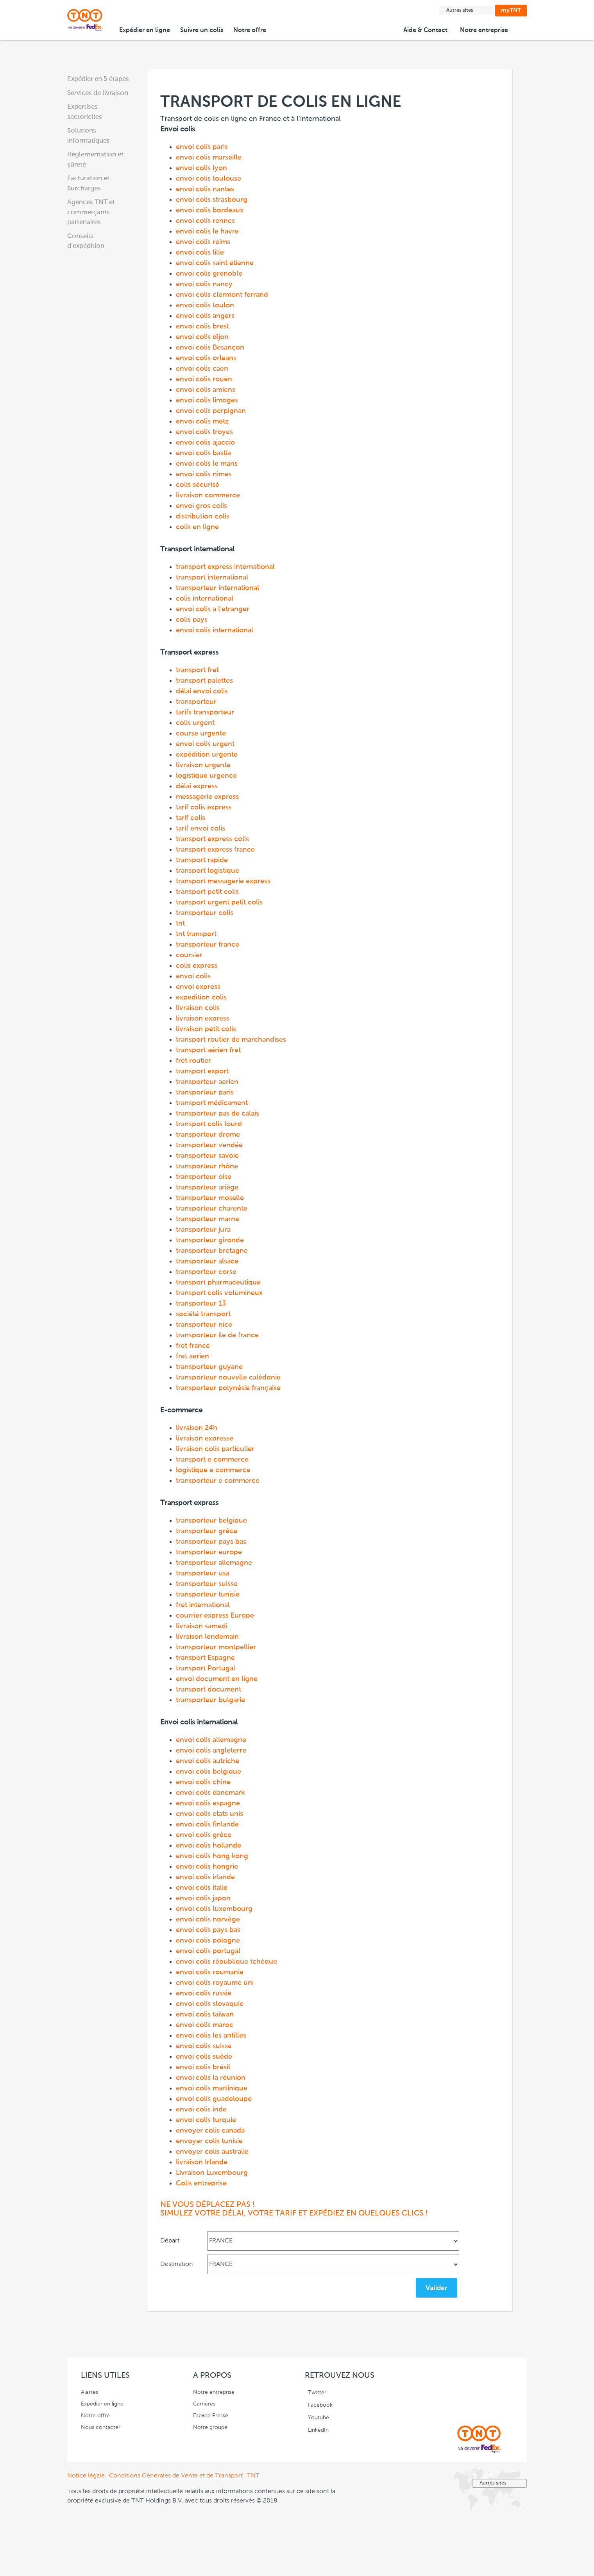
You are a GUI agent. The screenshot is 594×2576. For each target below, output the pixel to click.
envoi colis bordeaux (209, 210)
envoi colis (193, 976)
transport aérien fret (208, 1050)
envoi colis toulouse (208, 178)
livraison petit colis (206, 1029)
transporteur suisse (207, 1584)
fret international (203, 1605)
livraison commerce (208, 495)
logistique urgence (206, 775)
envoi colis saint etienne (215, 263)
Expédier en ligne (144, 30)
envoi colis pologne (208, 1940)
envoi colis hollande (208, 1845)
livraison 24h (196, 1428)
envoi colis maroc (204, 2025)
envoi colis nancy (204, 284)
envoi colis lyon (201, 168)
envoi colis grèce (203, 1835)
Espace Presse (210, 2415)
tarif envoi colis (200, 828)
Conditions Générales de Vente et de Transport (176, 2476)
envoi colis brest (202, 326)
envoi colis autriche (207, 1761)
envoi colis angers (205, 315)
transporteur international (217, 588)
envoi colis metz (202, 421)
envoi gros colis (201, 505)
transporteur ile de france (217, 1335)
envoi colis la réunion (210, 2077)
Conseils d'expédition (85, 241)
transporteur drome (208, 1134)
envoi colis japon (203, 1898)
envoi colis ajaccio (205, 442)
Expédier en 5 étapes (98, 79)
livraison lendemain (207, 1636)
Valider (436, 2288)
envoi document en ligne (217, 1679)
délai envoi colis (202, 691)
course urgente (201, 733)
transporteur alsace (207, 1261)
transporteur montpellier (216, 1647)
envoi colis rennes (205, 220)
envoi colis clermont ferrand (222, 294)
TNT (253, 2476)
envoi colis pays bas (208, 1930)
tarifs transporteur (205, 712)
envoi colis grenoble (209, 273)
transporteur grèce (206, 1531)
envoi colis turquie (206, 2120)
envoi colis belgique (208, 1771)
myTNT (511, 10)
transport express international (225, 566)
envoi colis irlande (205, 1877)
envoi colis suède (204, 2056)
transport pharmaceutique (218, 1282)
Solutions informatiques (88, 135)
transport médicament (212, 1103)
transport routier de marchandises (231, 1039)
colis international (204, 598)
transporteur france (207, 944)
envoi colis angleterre (211, 1750)
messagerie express (207, 796)
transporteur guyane (209, 1367)
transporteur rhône (207, 1166)
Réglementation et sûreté (95, 159)
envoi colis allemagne (211, 1740)
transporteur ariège (207, 1187)
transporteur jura (203, 1229)
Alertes (89, 2392)
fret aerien (192, 1356)
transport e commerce (212, 1459)
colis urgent (195, 723)
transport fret (197, 670)
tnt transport (196, 934)
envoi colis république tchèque (226, 1961)
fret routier (193, 1060)
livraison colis (198, 1008)
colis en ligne (197, 527)
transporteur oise (203, 1176)
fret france (193, 1345)
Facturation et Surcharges (88, 183)
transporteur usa (202, 1573)
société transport (203, 1314)
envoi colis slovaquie (209, 2003)
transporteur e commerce (217, 1480)
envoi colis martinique (211, 2088)
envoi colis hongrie (207, 1866)
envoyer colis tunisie (209, 2141)
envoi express (198, 986)
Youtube (318, 2417)
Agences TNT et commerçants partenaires (91, 212)
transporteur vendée (209, 1145)
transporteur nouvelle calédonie (228, 1377)
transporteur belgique (211, 1520)
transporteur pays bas (211, 1541)
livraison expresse (204, 1438)
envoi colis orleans (206, 358)
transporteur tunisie (208, 1594)
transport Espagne (205, 1657)
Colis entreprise (201, 2183)
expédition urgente (207, 754)
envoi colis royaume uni (215, 1982)
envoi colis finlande (207, 1824)
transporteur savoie (207, 1155)
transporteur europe (209, 1552)
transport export (202, 1071)
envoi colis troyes (204, 432)
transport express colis (212, 839)
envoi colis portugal (208, 1951)
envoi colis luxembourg (214, 1908)
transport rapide (202, 860)
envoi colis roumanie (209, 1972)
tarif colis (190, 818)
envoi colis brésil (203, 2067)
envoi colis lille (200, 252)
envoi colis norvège (208, 1919)
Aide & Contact (426, 30)
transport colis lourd (209, 1124)
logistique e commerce (213, 1470)
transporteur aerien (207, 1081)
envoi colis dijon (202, 337)
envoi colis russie (203, 1993)
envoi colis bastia (203, 453)
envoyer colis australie (212, 2151)
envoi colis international (214, 630)
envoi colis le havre (207, 231)
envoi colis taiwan (205, 2014)
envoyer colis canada (210, 2130)
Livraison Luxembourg (212, 2172)
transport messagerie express (223, 881)
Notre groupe (210, 2427)
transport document (208, 1689)
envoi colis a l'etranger (212, 609)
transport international (212, 577)
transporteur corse (206, 1271)
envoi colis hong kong (212, 1856)
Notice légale (86, 2476)
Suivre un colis (201, 30)
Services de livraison (97, 93)
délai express (197, 786)
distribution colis (202, 516)
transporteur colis (204, 913)
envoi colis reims (203, 242)
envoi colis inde (201, 2109)
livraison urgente (203, 765)
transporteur (196, 701)
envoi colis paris (202, 147)
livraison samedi (201, 1626)
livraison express (202, 1018)
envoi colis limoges (207, 400)
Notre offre (250, 30)
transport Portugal (205, 1668)
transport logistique (207, 870)
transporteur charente (211, 1208)
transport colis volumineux (219, 1293)
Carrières (204, 2404)
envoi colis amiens (205, 389)
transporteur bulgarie (210, 1700)
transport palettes (204, 680)
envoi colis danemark (210, 1792)
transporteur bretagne (212, 1250)
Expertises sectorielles (84, 112)
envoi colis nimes (204, 474)
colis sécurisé (197, 484)
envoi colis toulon (205, 305)
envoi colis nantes (205, 189)
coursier (189, 955)
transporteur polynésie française (228, 1388)
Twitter (317, 2392)
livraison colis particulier (215, 1449)
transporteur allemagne (214, 1562)
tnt (180, 923)
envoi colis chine (203, 1782)
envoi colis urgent (205, 744)
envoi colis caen (202, 368)
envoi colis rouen (204, 379)
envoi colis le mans (207, 463)
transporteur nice (204, 1324)
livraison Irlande (201, 2162)
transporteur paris (205, 1092)
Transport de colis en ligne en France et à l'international (312, 1152)
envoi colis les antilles (211, 2035)
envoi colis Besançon (210, 347)
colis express (196, 965)
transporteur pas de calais (217, 1113)
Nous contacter (100, 2427)
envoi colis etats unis (209, 1813)
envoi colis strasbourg (211, 199)
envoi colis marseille (209, 157)
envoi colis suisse (204, 2046)
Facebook (320, 2405)
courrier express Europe (215, 1615)
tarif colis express (204, 807)
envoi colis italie (201, 1887)
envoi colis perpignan (211, 410)
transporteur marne (207, 1219)
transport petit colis (207, 891)
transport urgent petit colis (219, 902)
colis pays (192, 619)
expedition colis (201, 997)
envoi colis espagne (208, 1803)
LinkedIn (318, 2430)
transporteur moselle (210, 1198)
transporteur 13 (201, 1303)
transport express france (215, 849)
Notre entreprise (485, 30)
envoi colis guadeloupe (214, 2098)
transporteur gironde (210, 1240)
